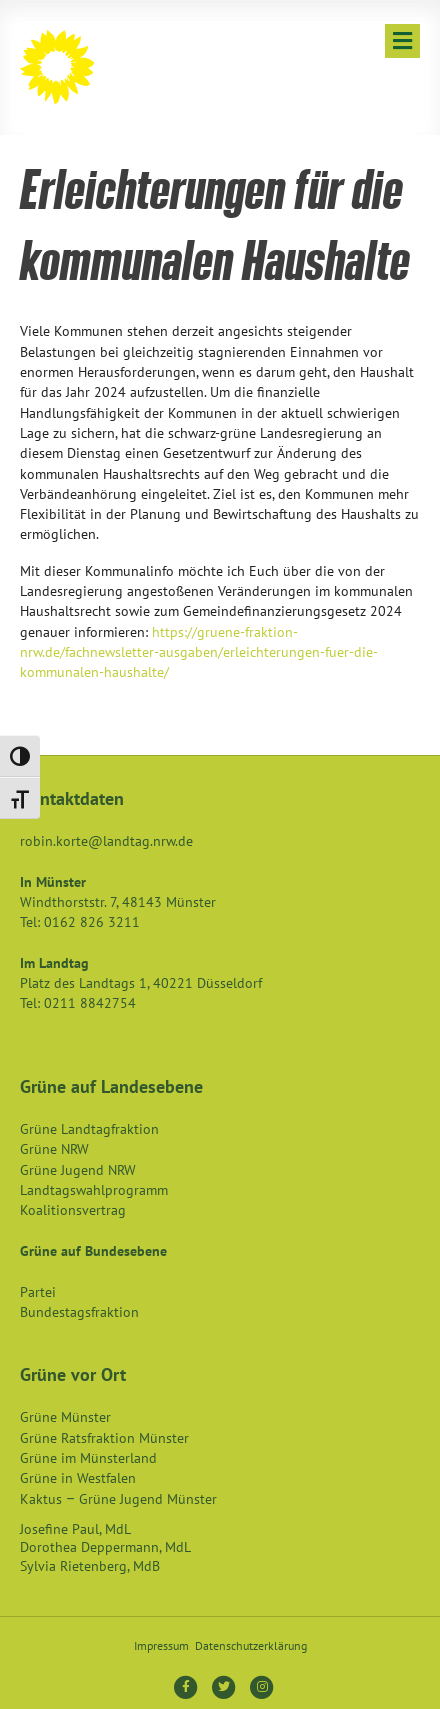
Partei (38, 1292)
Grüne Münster (65, 1417)
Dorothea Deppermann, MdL (105, 1547)
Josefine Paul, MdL (75, 1529)
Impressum (161, 1645)
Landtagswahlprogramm (94, 1190)
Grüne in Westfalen (78, 1478)
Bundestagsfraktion (79, 1312)
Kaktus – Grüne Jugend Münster (118, 1499)
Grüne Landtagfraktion (89, 1129)
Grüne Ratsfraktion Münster (104, 1438)
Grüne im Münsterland (88, 1458)
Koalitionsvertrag (73, 1210)
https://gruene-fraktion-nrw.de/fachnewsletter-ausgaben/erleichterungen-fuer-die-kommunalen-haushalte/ (199, 652)
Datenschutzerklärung (251, 1645)
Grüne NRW (54, 1149)
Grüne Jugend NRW (78, 1170)
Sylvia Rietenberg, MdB (90, 1566)
